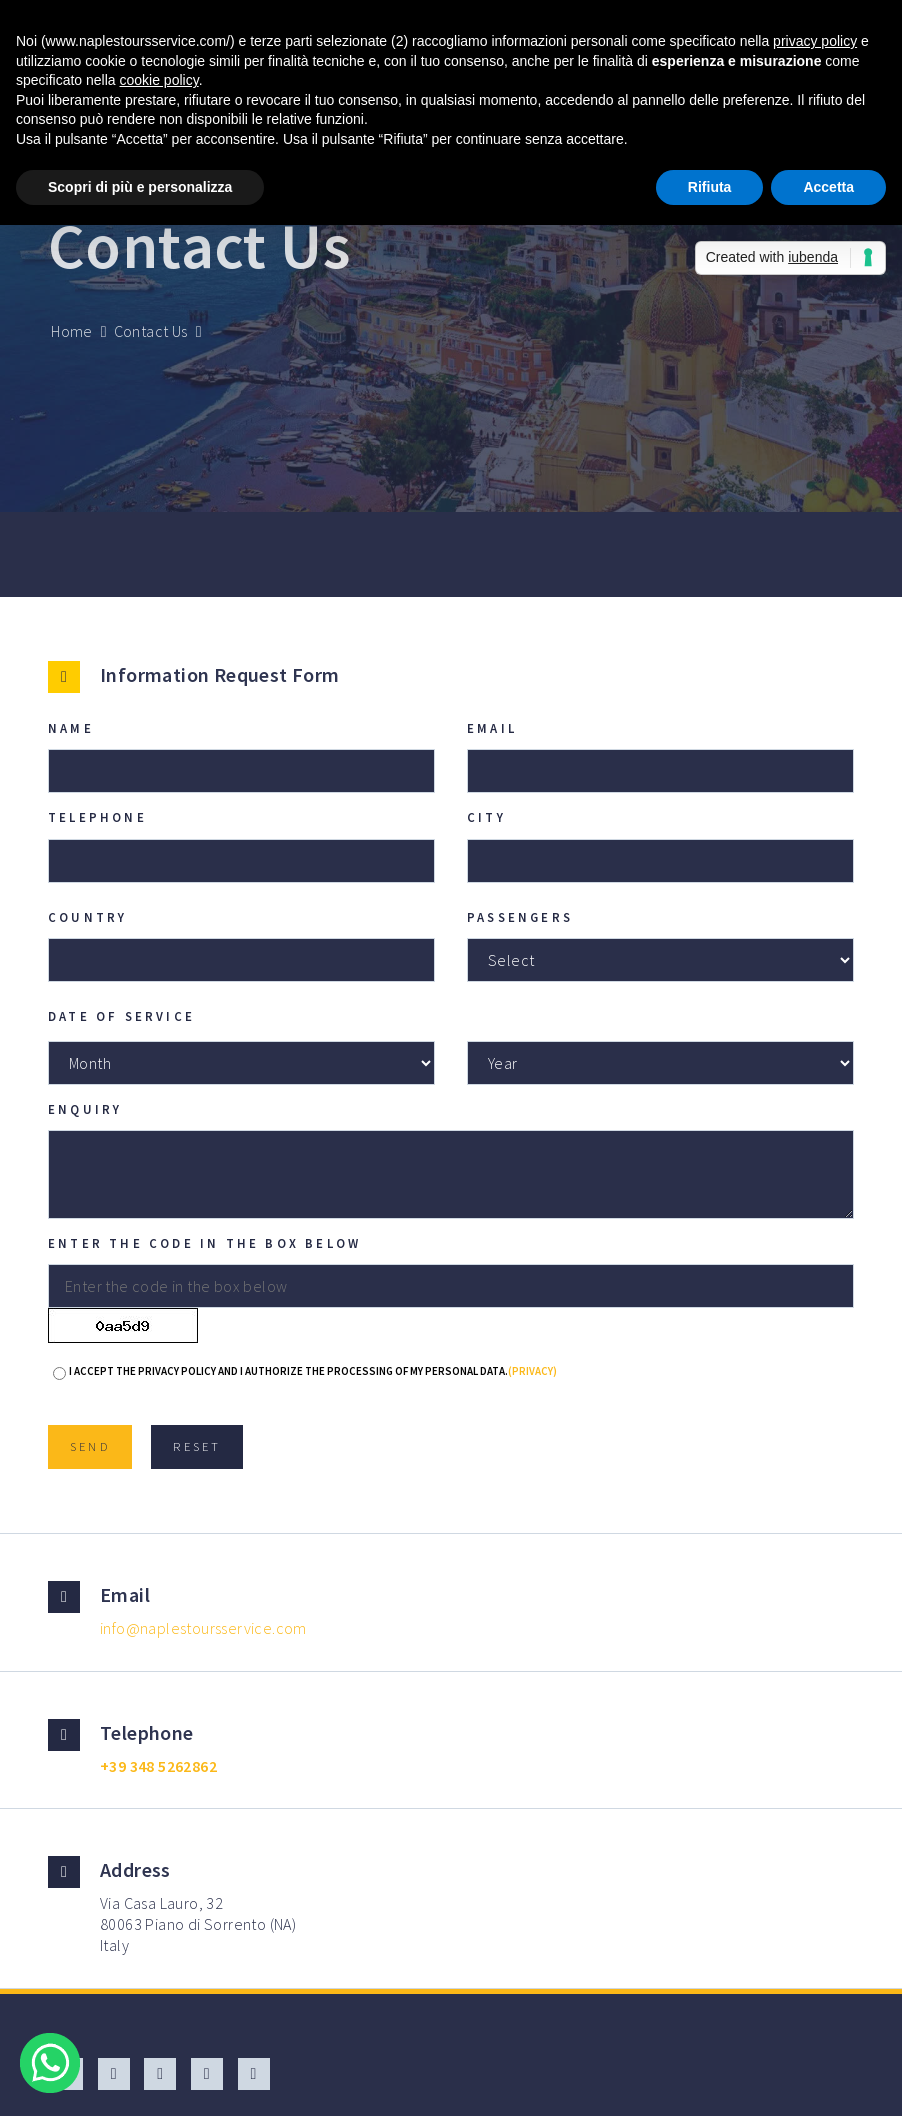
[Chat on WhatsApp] (50, 2065)
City (486, 817)
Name (71, 728)
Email (492, 728)
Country (87, 917)
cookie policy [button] (159, 80)
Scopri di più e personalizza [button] (140, 187)
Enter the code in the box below (204, 1243)
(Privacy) (532, 1371)
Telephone (97, 817)
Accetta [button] (828, 187)
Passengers (520, 917)
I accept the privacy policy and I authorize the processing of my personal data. (313, 1371)
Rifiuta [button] (710, 187)
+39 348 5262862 (158, 1766)
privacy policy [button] (815, 41)
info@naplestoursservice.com (203, 1628)
